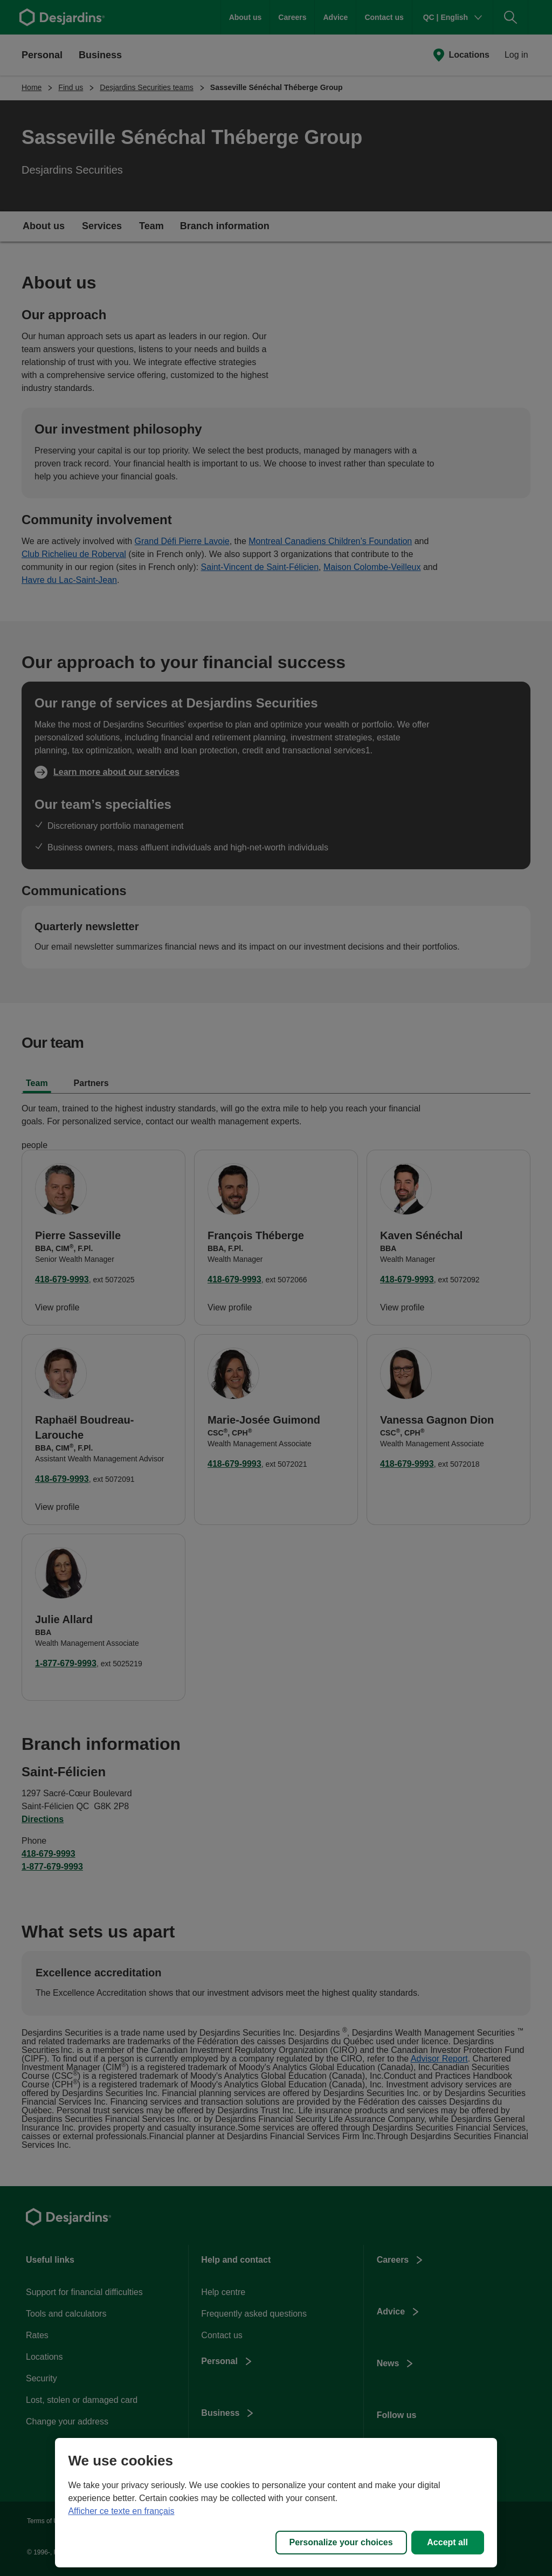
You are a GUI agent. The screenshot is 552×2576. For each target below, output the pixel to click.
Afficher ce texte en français (121, 2511)
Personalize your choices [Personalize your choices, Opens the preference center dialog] (341, 2542)
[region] (275, 2502)
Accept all (447, 2542)
